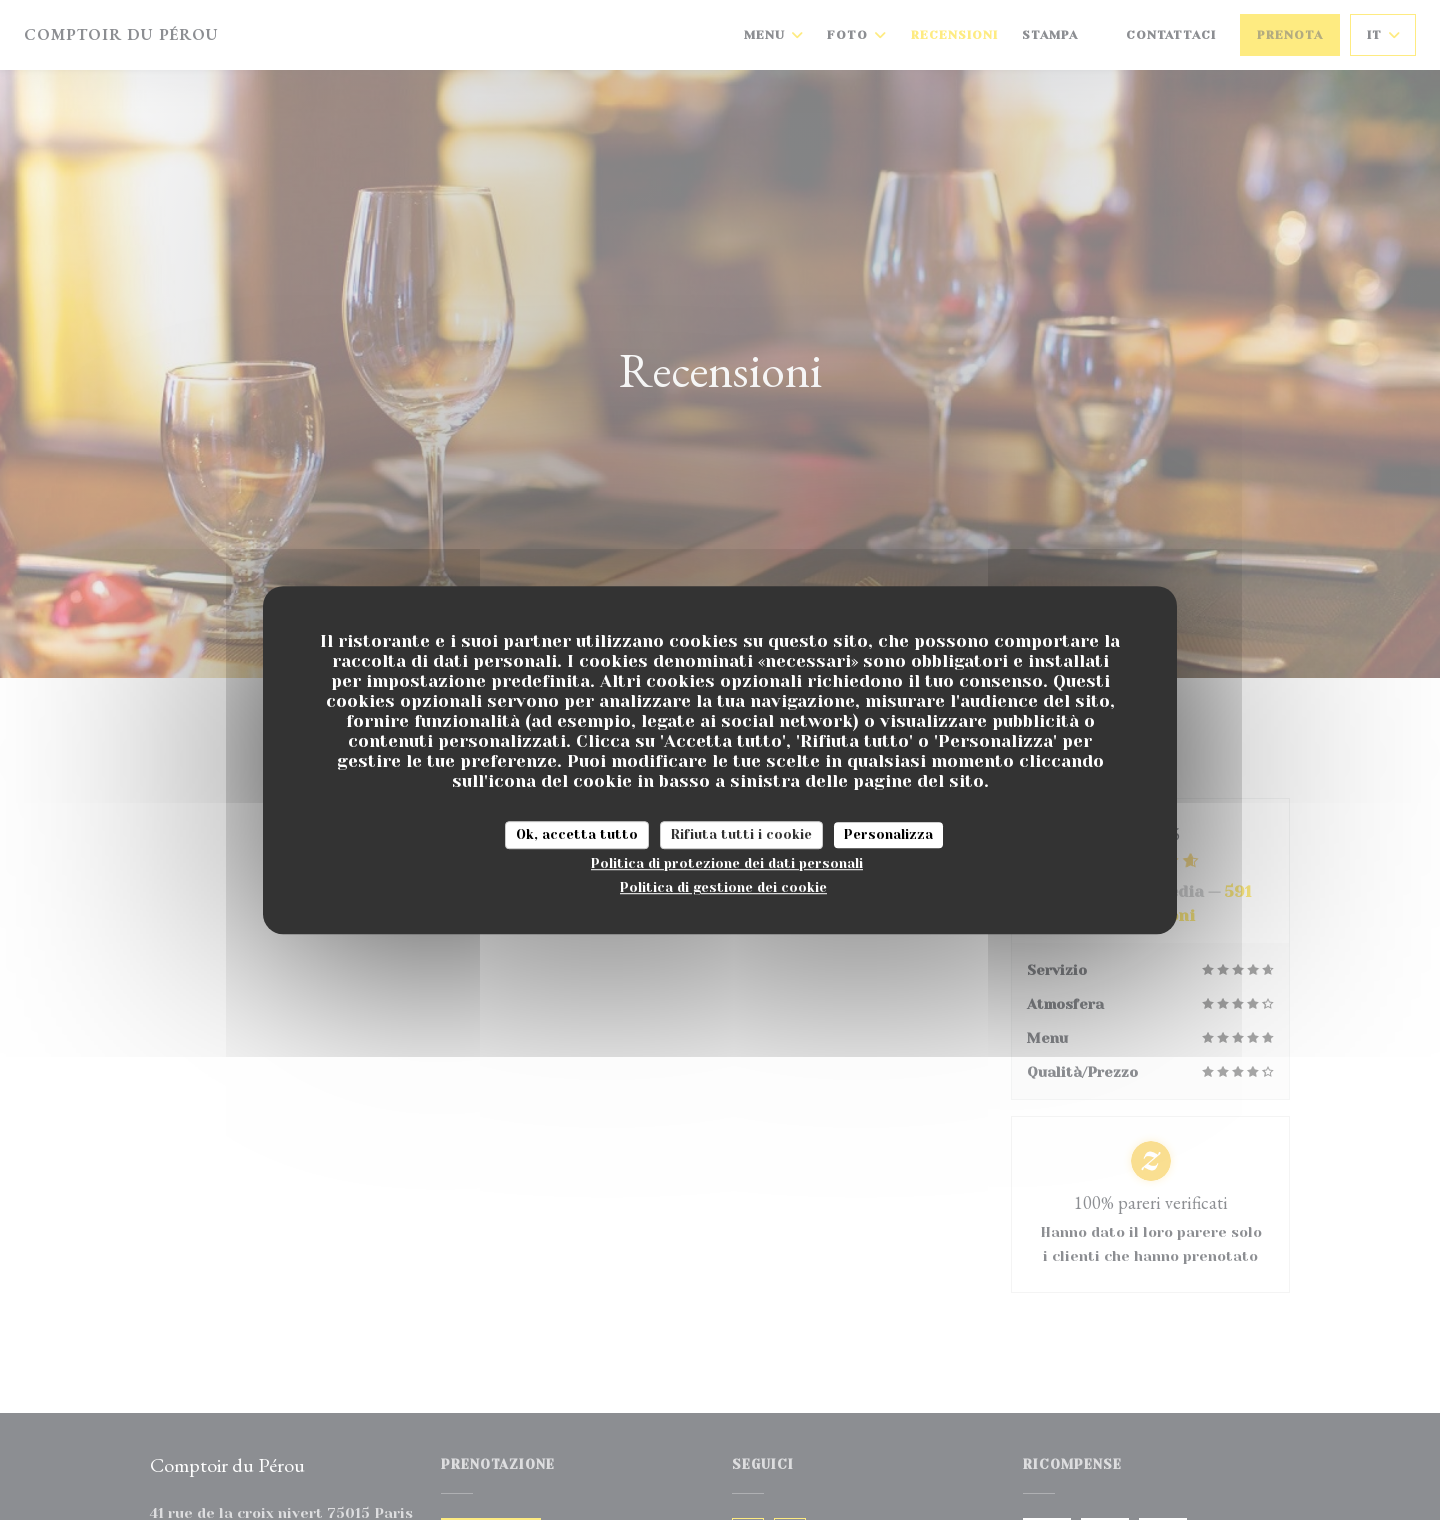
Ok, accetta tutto (577, 834)
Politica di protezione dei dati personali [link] (727, 863)
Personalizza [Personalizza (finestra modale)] (888, 834)
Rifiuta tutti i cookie (741, 834)
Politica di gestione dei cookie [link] (723, 887)
